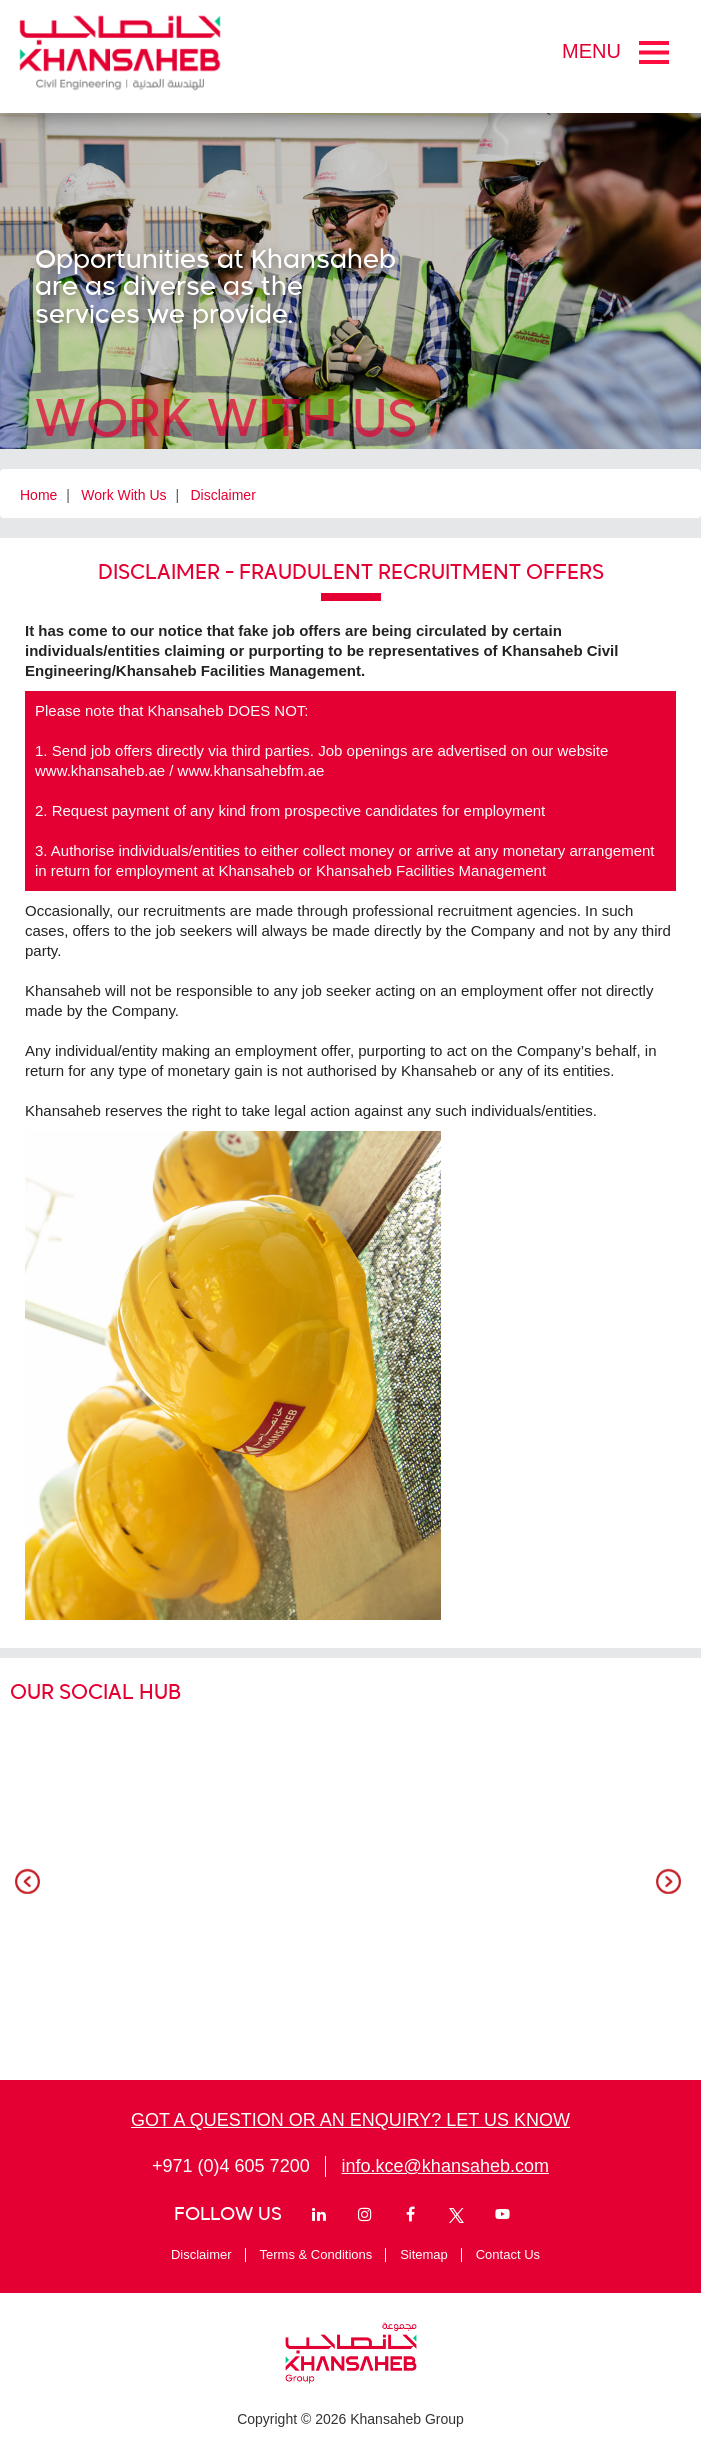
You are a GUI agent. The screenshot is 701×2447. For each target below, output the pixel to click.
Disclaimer (222, 495)
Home (38, 495)
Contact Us (508, 2254)
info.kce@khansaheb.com (445, 2166)
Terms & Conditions (316, 2254)
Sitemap (424, 2254)
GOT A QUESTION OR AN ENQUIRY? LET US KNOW (350, 2120)
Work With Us (123, 495)
